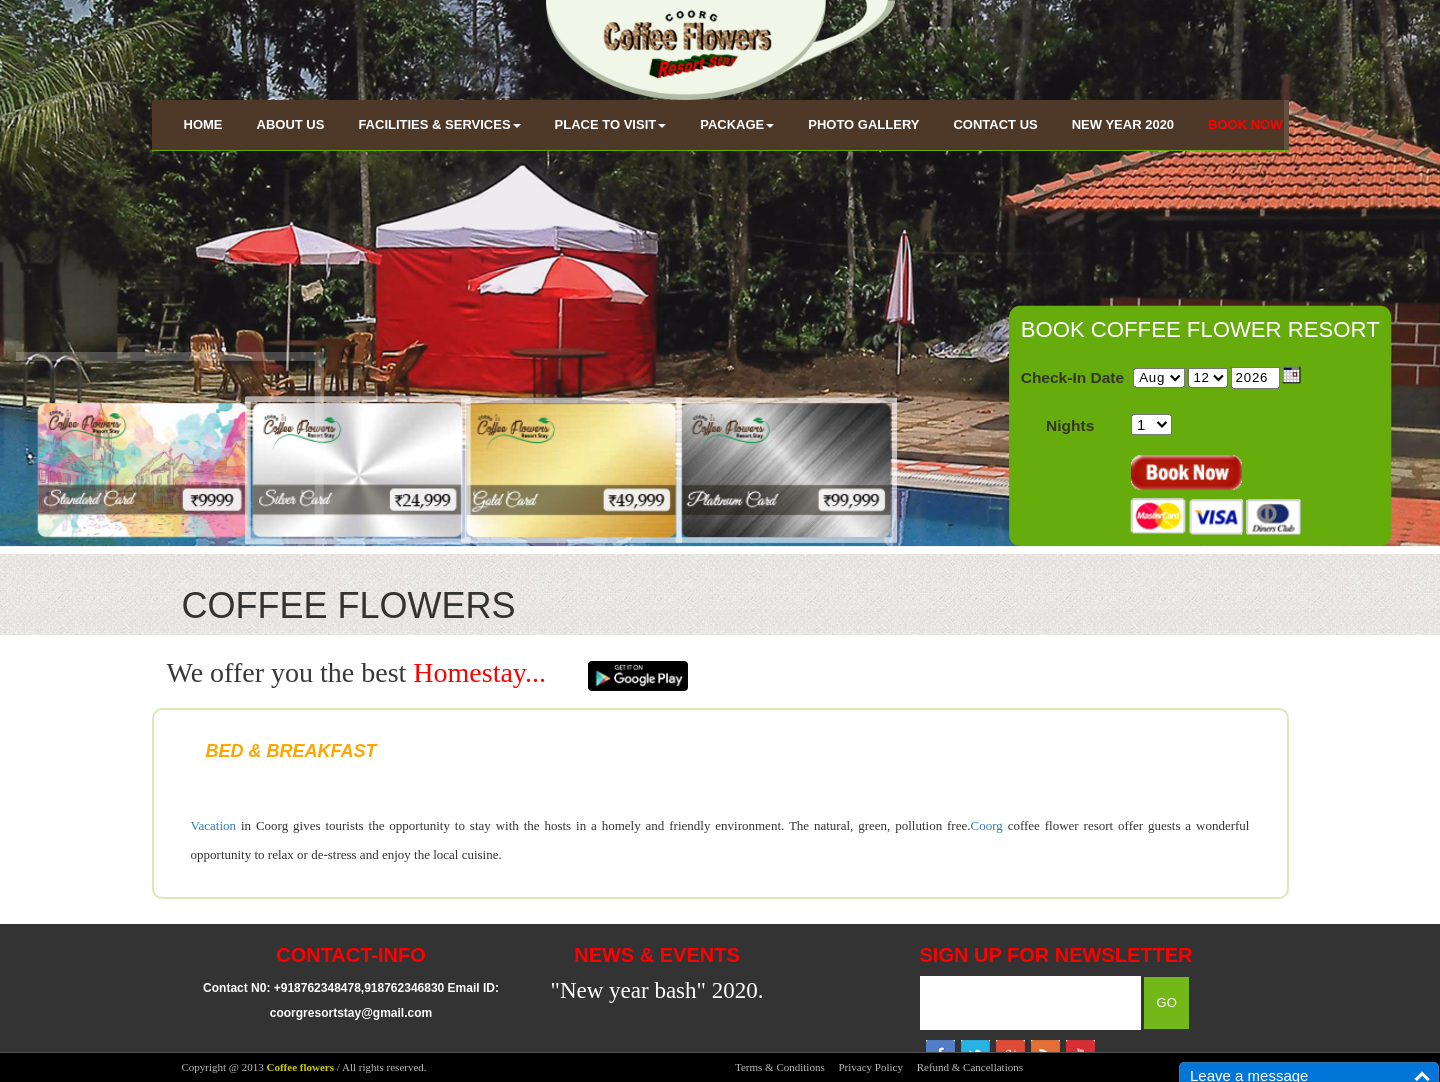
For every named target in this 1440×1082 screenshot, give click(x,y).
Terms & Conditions (780, 1067)
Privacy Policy (870, 1067)
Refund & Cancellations (970, 1067)
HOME (203, 124)
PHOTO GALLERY (863, 124)
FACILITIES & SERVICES (439, 124)
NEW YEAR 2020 (1123, 124)
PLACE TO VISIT (611, 124)
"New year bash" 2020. (657, 990)
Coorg (987, 825)
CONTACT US (995, 124)
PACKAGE (737, 124)
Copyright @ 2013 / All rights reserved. (304, 1067)
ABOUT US (291, 124)
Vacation (213, 825)
